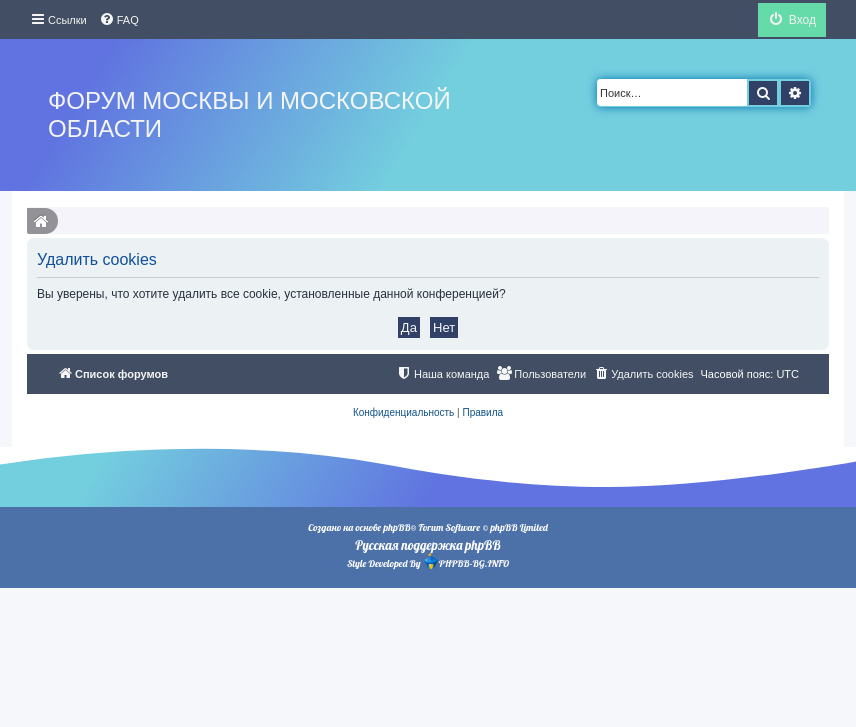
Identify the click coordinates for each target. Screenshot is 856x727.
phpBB (396, 527)
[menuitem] (119, 20)
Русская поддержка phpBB (427, 545)
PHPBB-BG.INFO (466, 561)
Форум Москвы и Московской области (249, 114)
